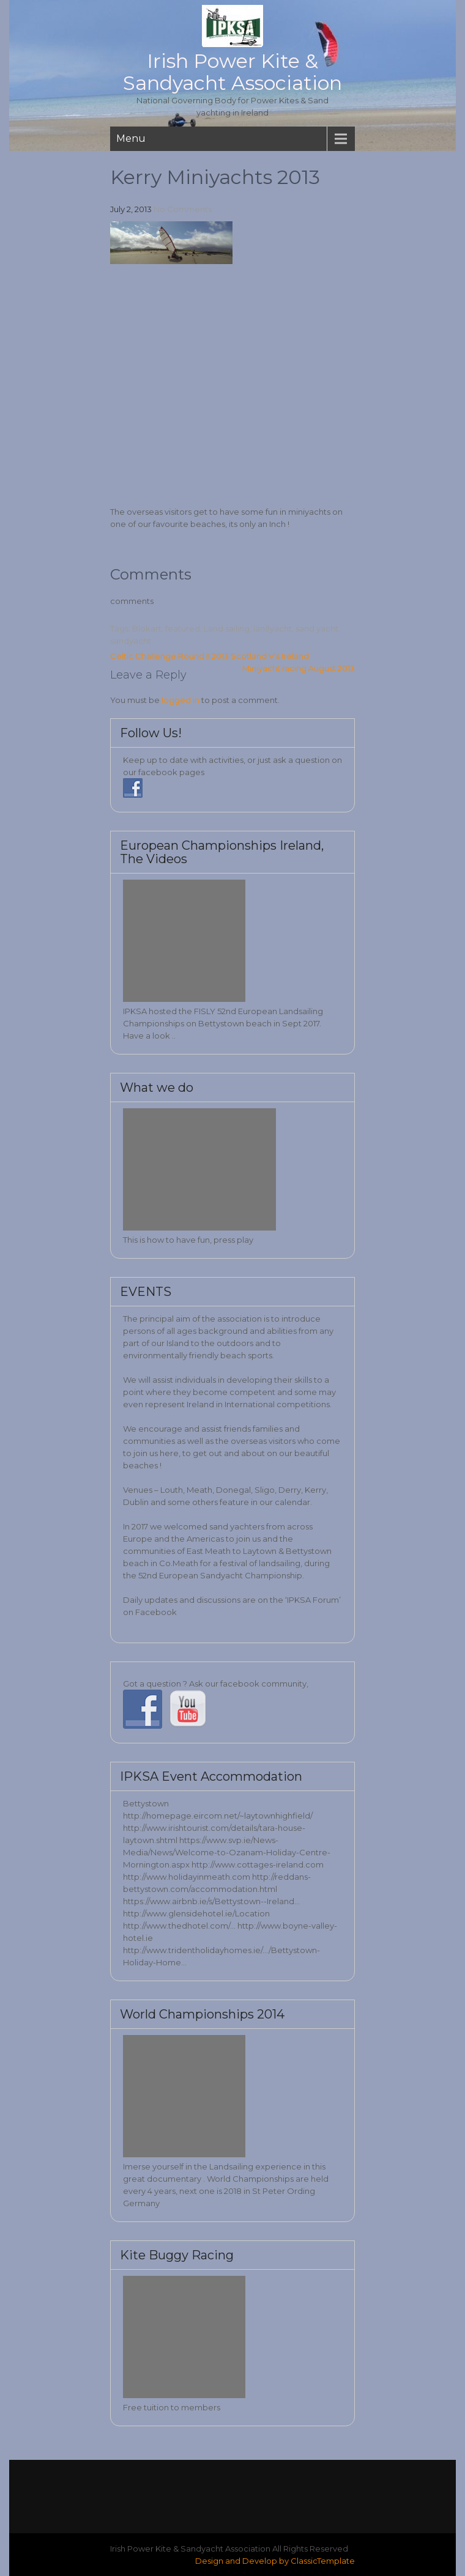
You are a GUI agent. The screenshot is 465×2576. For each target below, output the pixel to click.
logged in (180, 700)
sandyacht (130, 641)
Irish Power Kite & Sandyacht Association (232, 72)
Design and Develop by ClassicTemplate (275, 2561)
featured (182, 628)
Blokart (147, 628)
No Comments (183, 209)
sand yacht (317, 628)
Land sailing (227, 628)
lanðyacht (272, 628)
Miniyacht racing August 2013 (298, 668)
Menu (131, 138)
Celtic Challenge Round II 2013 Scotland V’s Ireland (209, 656)
